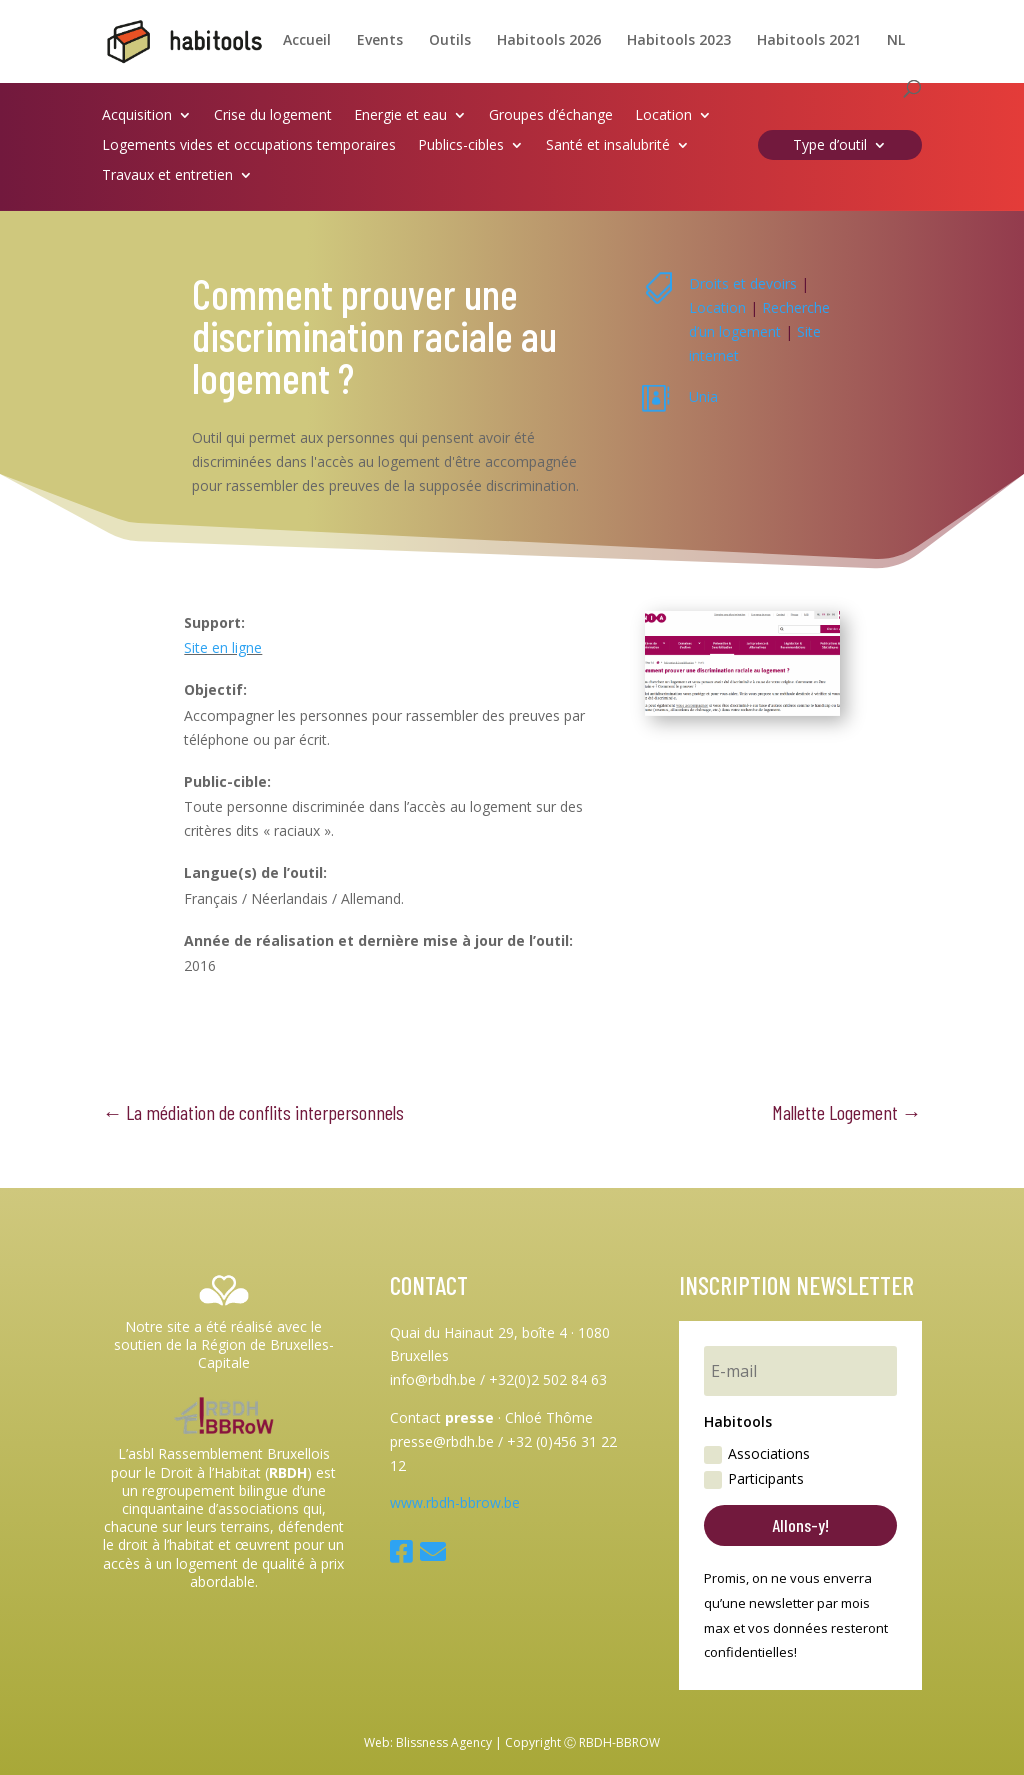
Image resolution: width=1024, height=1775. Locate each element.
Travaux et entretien (167, 176)
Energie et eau (400, 116)
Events (380, 41)
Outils (450, 41)
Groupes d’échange (551, 116)
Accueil (307, 41)
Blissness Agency (444, 1742)
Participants (754, 1479)
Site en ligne (223, 647)
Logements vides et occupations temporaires (249, 146)
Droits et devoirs (743, 283)
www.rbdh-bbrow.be (455, 1502)
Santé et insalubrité (608, 146)
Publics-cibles (461, 146)
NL (896, 41)
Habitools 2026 (549, 41)
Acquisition (137, 116)
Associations (757, 1454)
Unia (703, 396)
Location (663, 116)
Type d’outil (830, 146)
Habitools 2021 (809, 41)
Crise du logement (273, 116)
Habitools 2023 (679, 41)
